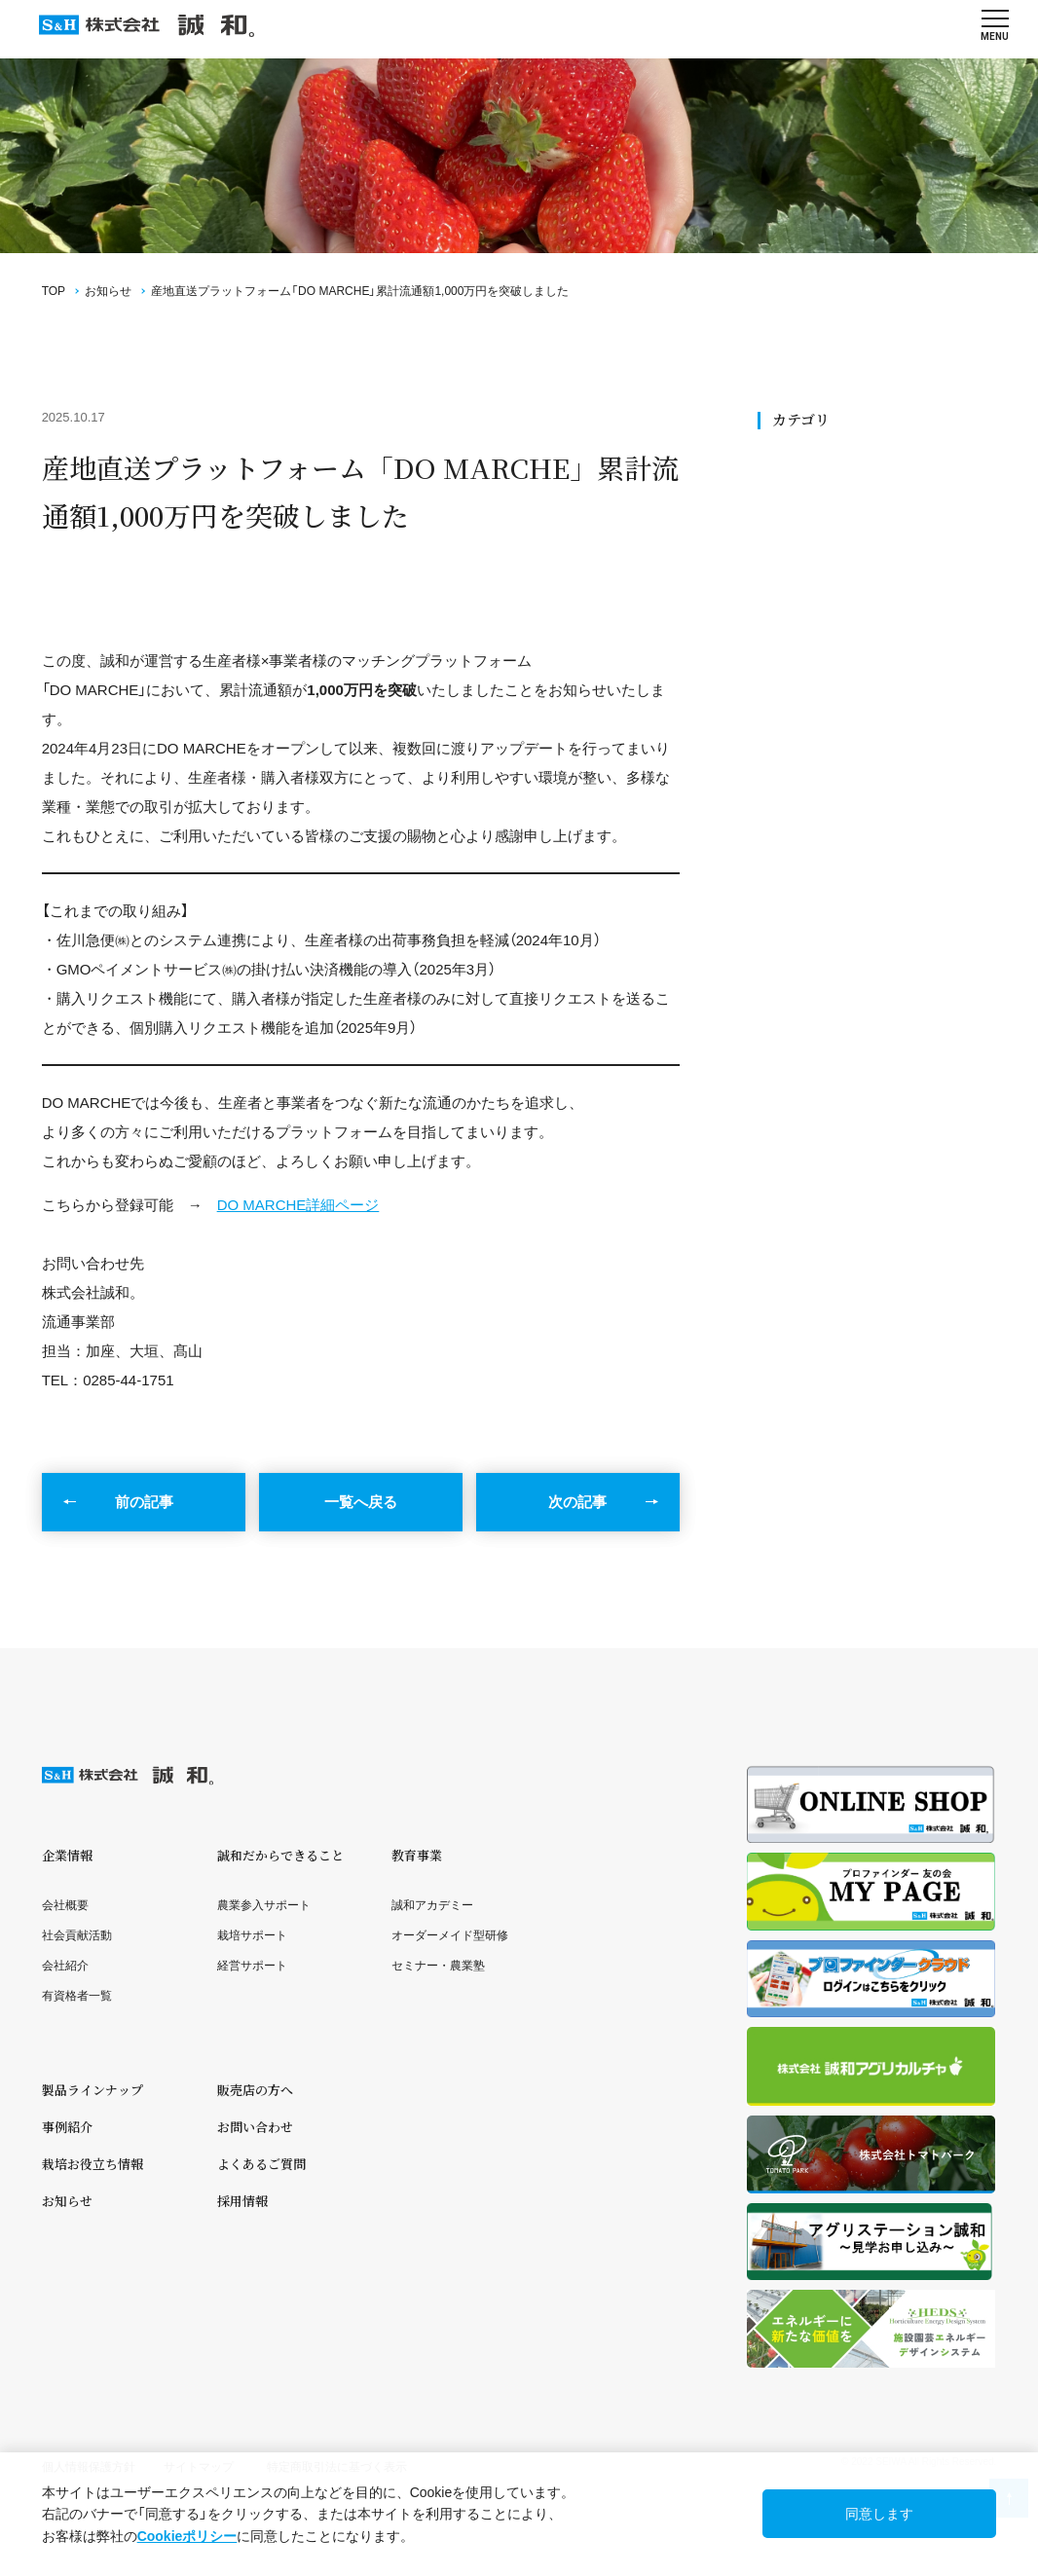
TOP (53, 291)
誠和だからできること (280, 1855)
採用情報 (242, 2200)
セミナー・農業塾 (438, 1965)
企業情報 (67, 1855)
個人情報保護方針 (88, 2467)
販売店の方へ (255, 2089)
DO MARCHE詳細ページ (298, 1204)
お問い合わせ (255, 2126)
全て (789, 471)
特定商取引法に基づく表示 (337, 2467)
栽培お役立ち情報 (92, 2163)
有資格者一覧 (77, 1996)
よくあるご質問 (261, 2163)
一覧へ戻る (360, 1501)
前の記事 (144, 1501)
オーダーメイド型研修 (449, 1935)
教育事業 (416, 1855)
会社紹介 (65, 1965)
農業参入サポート (264, 1905)
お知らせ (108, 291)
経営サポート (252, 1965)
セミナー (802, 560)
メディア (802, 582)
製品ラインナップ (92, 2089)
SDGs (794, 494)
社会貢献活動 (815, 516)
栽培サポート (252, 1935)
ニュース (802, 538)
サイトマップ (199, 2467)
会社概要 (65, 1905)
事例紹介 (67, 2126)
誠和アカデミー (432, 1905)
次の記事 (577, 1501)
